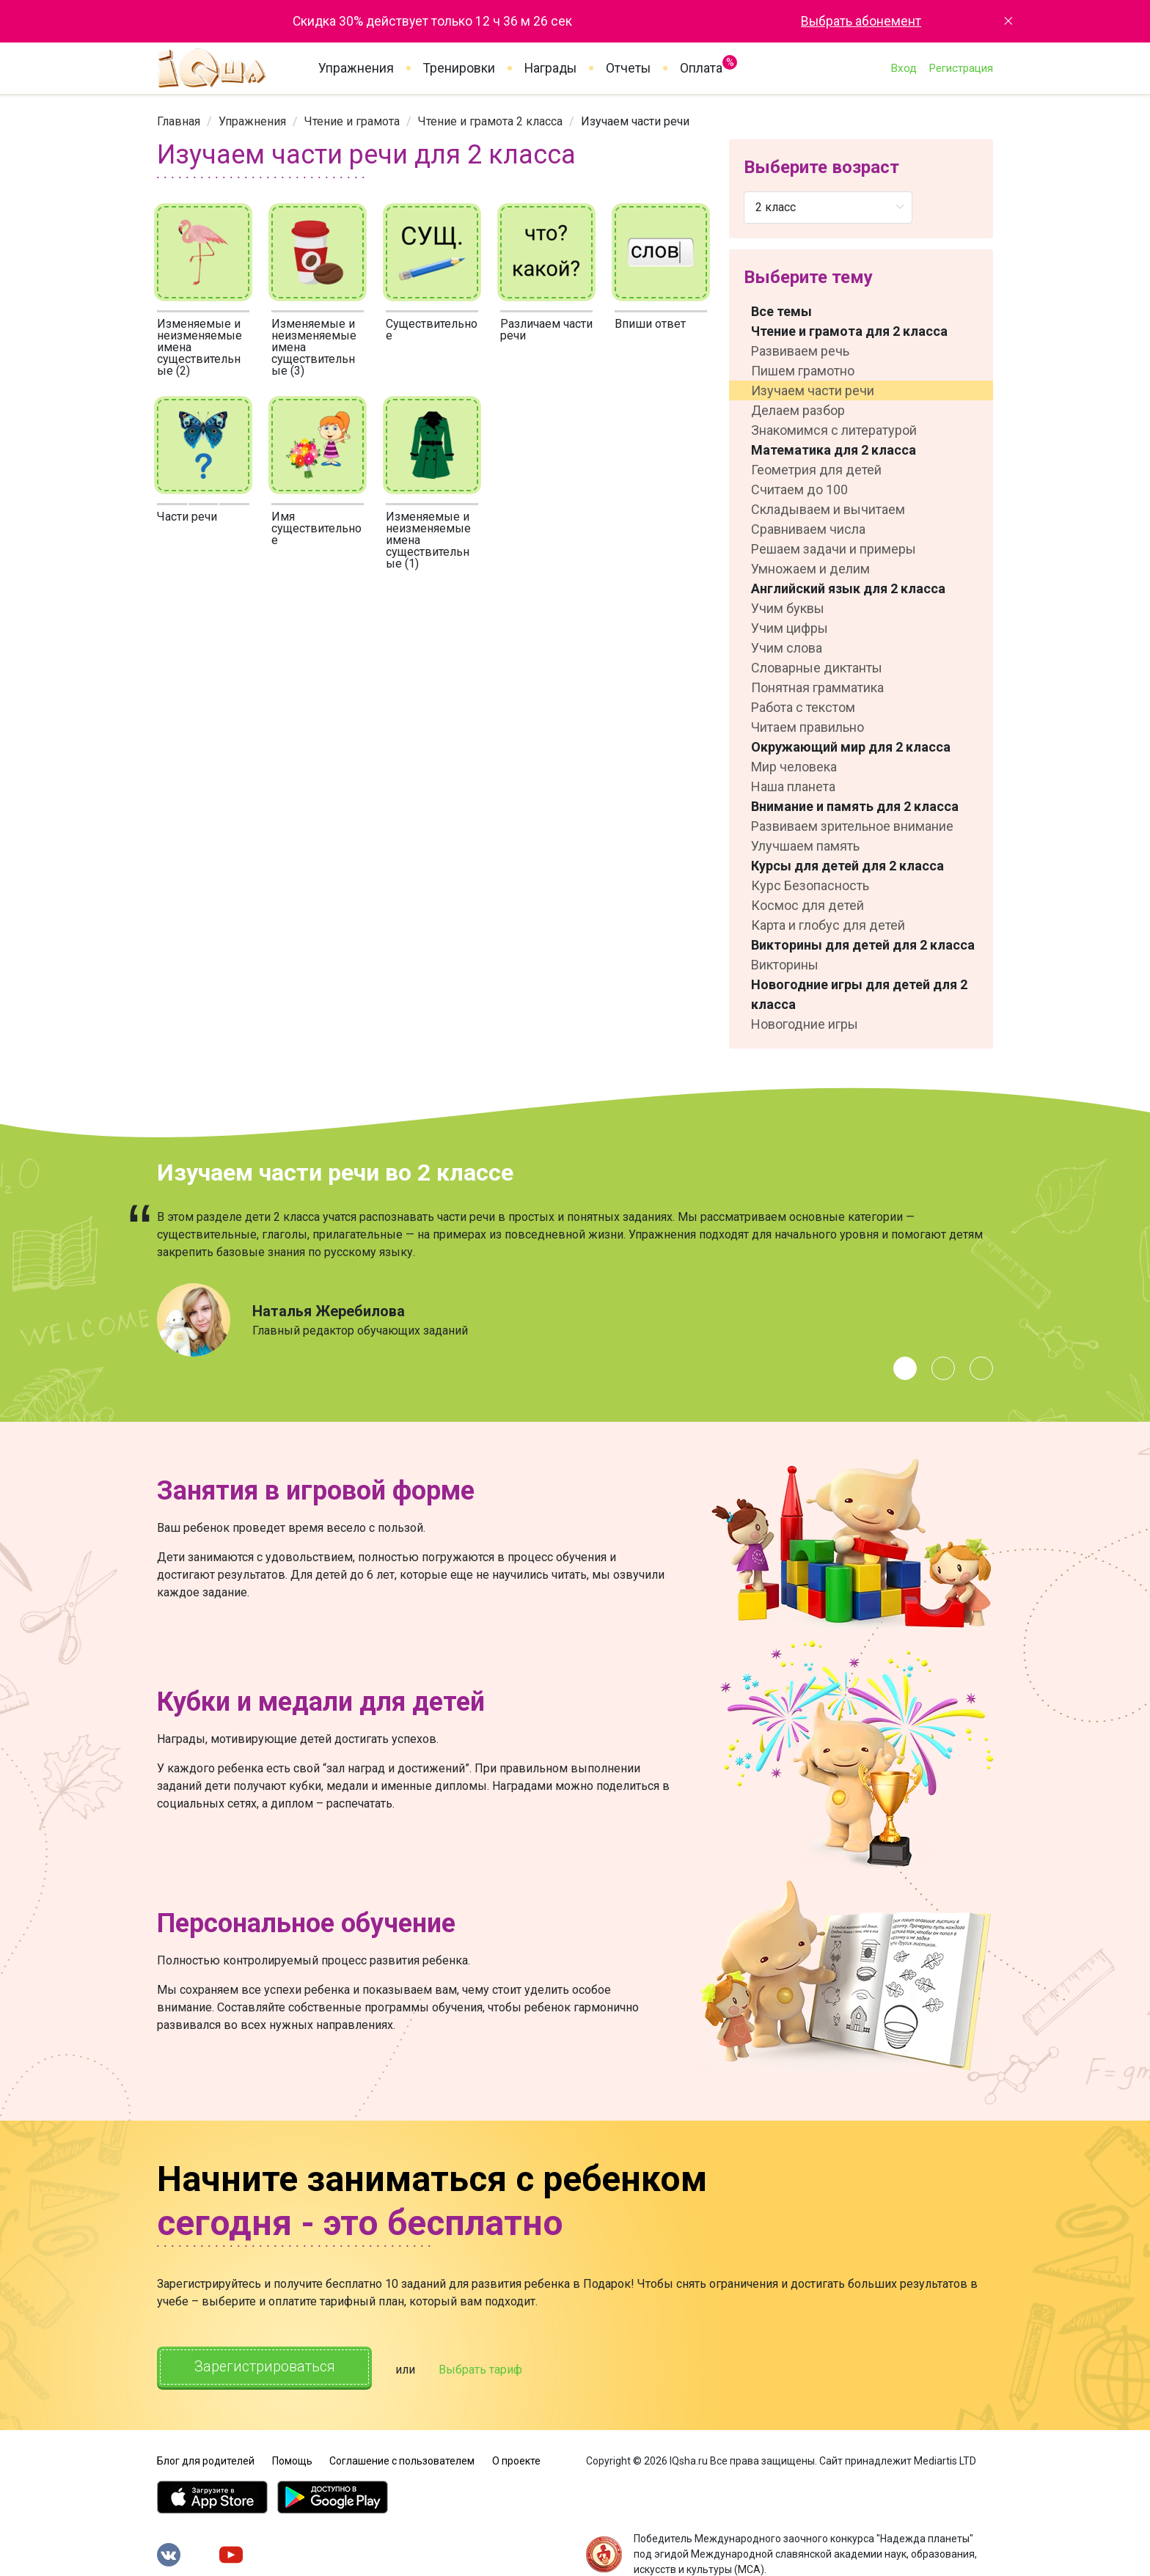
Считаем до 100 (799, 489)
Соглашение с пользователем (402, 2459)
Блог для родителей (205, 2459)
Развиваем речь (800, 351)
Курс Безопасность (810, 885)
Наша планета (793, 786)
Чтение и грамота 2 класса (490, 121)
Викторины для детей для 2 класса (863, 945)
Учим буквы (787, 608)
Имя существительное (316, 528)
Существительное (431, 329)
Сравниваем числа (808, 529)
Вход (903, 68)
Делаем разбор (798, 410)
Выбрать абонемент (861, 21)
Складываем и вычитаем (828, 509)
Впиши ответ (650, 324)
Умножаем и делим (810, 568)
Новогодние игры (804, 1024)
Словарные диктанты (816, 667)
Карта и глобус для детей (828, 925)
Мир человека (794, 766)
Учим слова (786, 648)
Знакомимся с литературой (834, 430)
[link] (178, 121)
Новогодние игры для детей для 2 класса (859, 994)
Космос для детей (807, 905)
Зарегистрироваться (266, 2367)
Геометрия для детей (816, 469)
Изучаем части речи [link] (635, 121)
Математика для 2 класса (833, 450)
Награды (550, 68)
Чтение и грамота (352, 121)
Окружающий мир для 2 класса (851, 747)
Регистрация (961, 68)
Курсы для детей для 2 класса (847, 865)
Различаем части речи (546, 329)
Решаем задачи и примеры (833, 549)
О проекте (516, 2459)
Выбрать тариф (485, 2369)
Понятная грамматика (817, 687)
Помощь (292, 2459)
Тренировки (459, 68)
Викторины (784, 964)
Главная (178, 121)
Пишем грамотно (802, 370)
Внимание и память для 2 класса (855, 806)
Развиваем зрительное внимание (852, 826)
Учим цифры (789, 628)
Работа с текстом (803, 707)
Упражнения (356, 68)
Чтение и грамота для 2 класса (849, 331)
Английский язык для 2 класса (848, 588)
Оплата (701, 65)
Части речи (187, 517)
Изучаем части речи (812, 390)
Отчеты (628, 68)
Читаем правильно (807, 727)
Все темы (781, 311)
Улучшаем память (805, 846)
